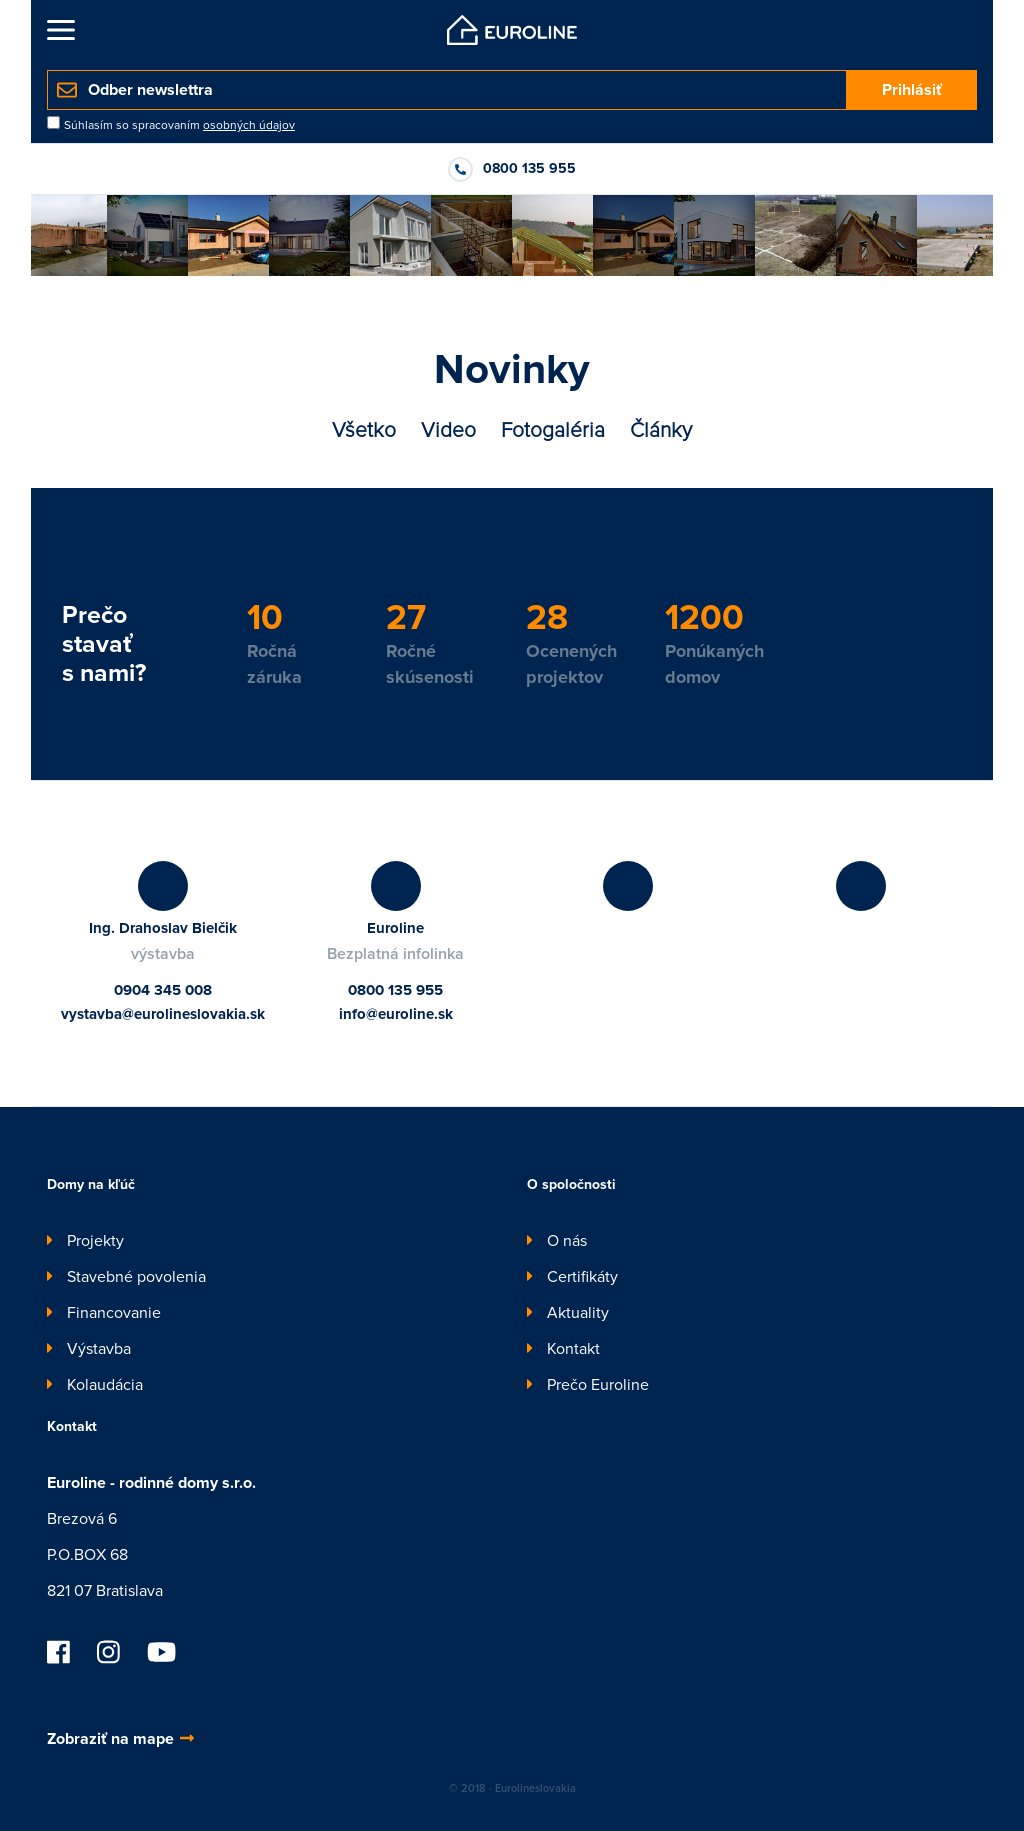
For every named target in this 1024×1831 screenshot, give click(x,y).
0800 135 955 (395, 990)
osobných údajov (249, 125)
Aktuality (578, 1313)
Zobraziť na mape (120, 1739)
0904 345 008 (163, 990)
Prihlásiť (912, 90)
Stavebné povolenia (136, 1277)
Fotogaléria (553, 430)
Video (448, 430)
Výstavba (99, 1349)
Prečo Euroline (598, 1385)
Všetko (364, 430)
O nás (567, 1241)
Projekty (95, 1241)
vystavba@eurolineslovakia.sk (163, 1014)
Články (661, 430)
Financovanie (114, 1313)
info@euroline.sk (396, 1014)
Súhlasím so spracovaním (179, 125)
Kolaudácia (105, 1385)
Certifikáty (582, 1277)
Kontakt (573, 1349)
